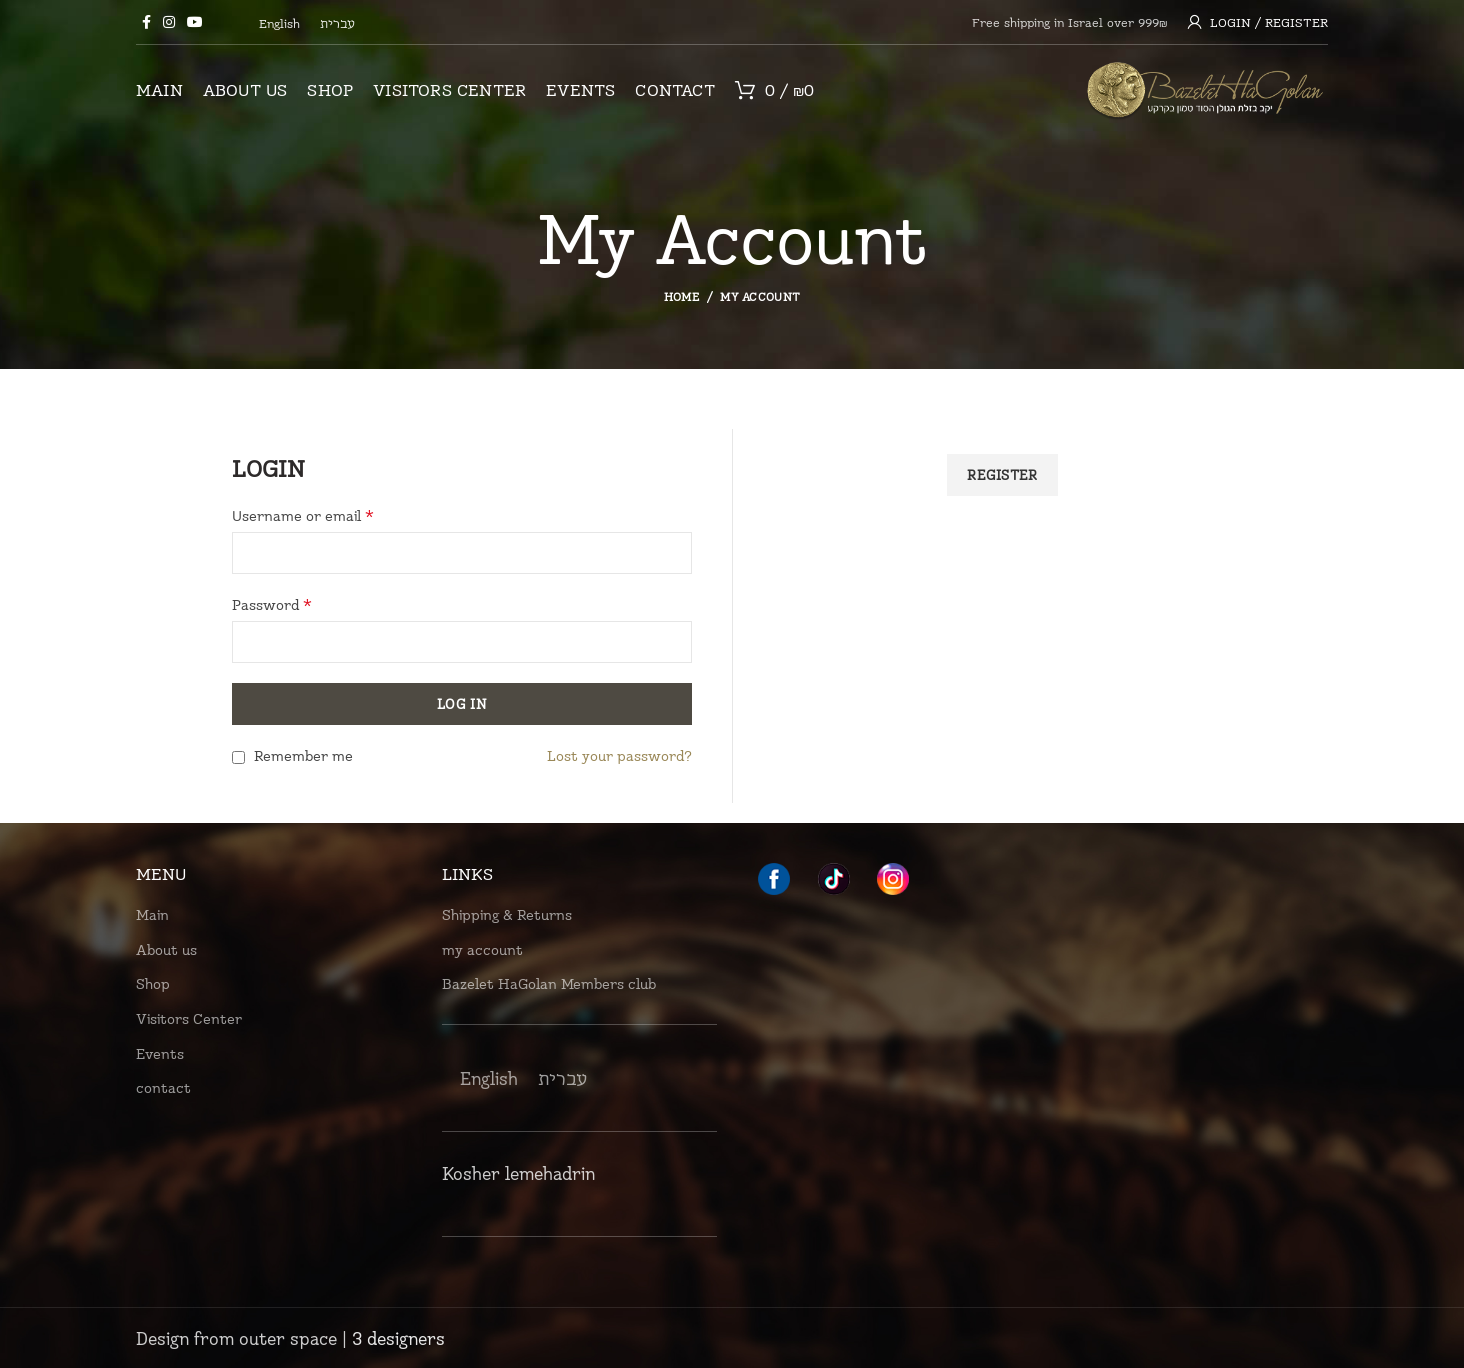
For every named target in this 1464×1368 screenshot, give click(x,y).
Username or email (303, 515)
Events (160, 1053)
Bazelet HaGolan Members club (549, 983)
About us (166, 949)
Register (1002, 474)
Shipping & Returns (507, 914)
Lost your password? (619, 755)
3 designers (398, 1338)
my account (482, 949)
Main (152, 914)
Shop (153, 983)
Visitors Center (189, 1018)
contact (163, 1087)
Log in (462, 703)
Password (272, 604)
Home (681, 296)
